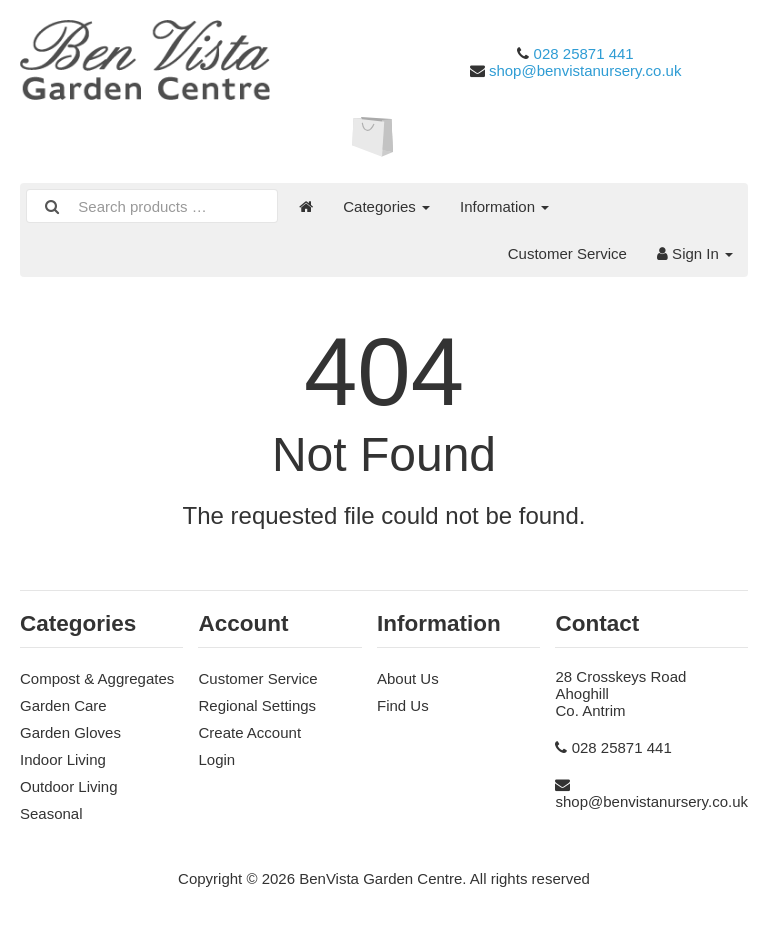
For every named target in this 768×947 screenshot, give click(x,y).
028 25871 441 (584, 53)
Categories (386, 206)
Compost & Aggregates (97, 678)
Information (504, 206)
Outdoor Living (69, 786)
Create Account (249, 732)
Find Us (403, 705)
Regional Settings (257, 705)
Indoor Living (63, 759)
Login (216, 759)
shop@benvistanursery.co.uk (585, 70)
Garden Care (63, 705)
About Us (408, 678)
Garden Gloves (70, 732)
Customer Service (567, 253)
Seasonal (51, 813)
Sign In (695, 253)
